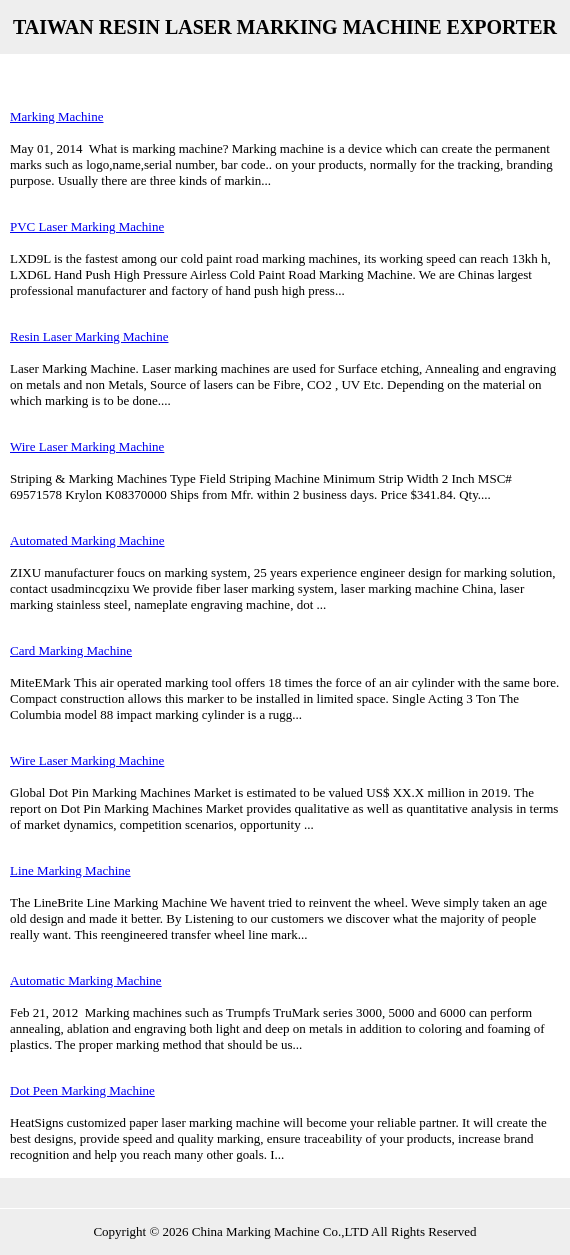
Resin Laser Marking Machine (89, 336)
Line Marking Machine (70, 870)
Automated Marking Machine (87, 540)
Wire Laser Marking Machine (87, 446)
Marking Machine (57, 116)
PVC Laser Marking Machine (87, 226)
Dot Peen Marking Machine (82, 1090)
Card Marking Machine (71, 650)
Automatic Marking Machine (86, 980)
